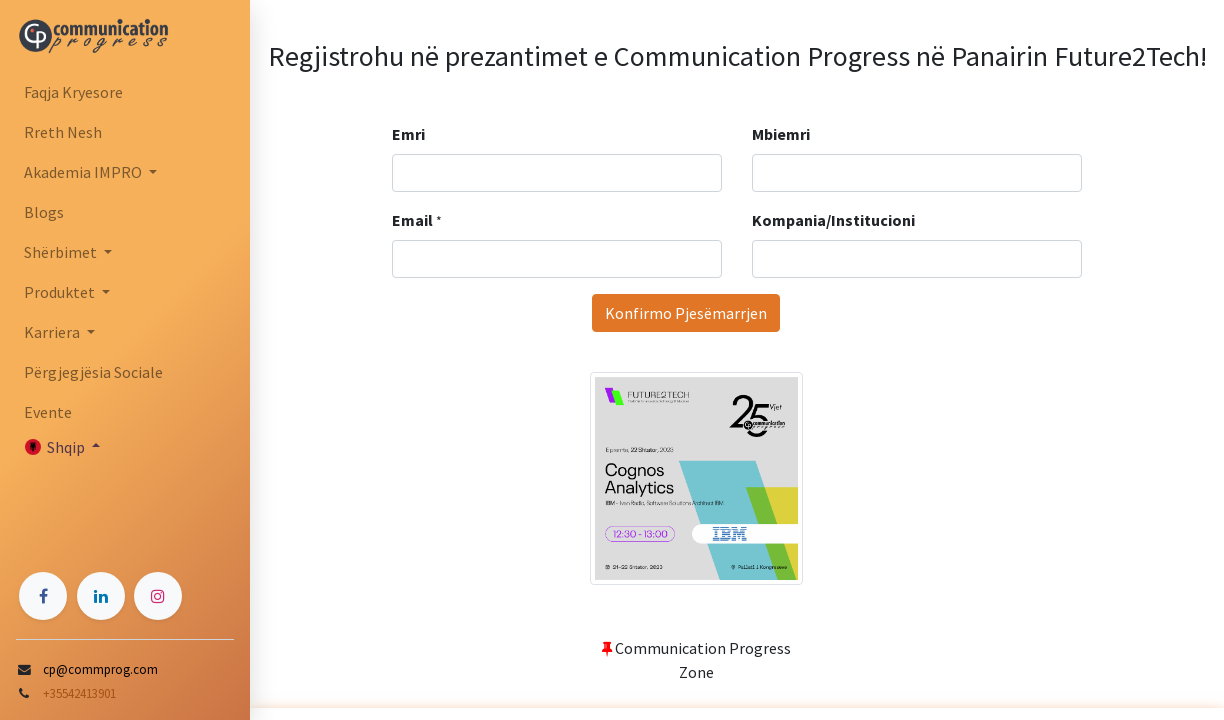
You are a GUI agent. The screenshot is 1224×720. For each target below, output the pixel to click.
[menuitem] (125, 92)
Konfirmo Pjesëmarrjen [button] (686, 313)
